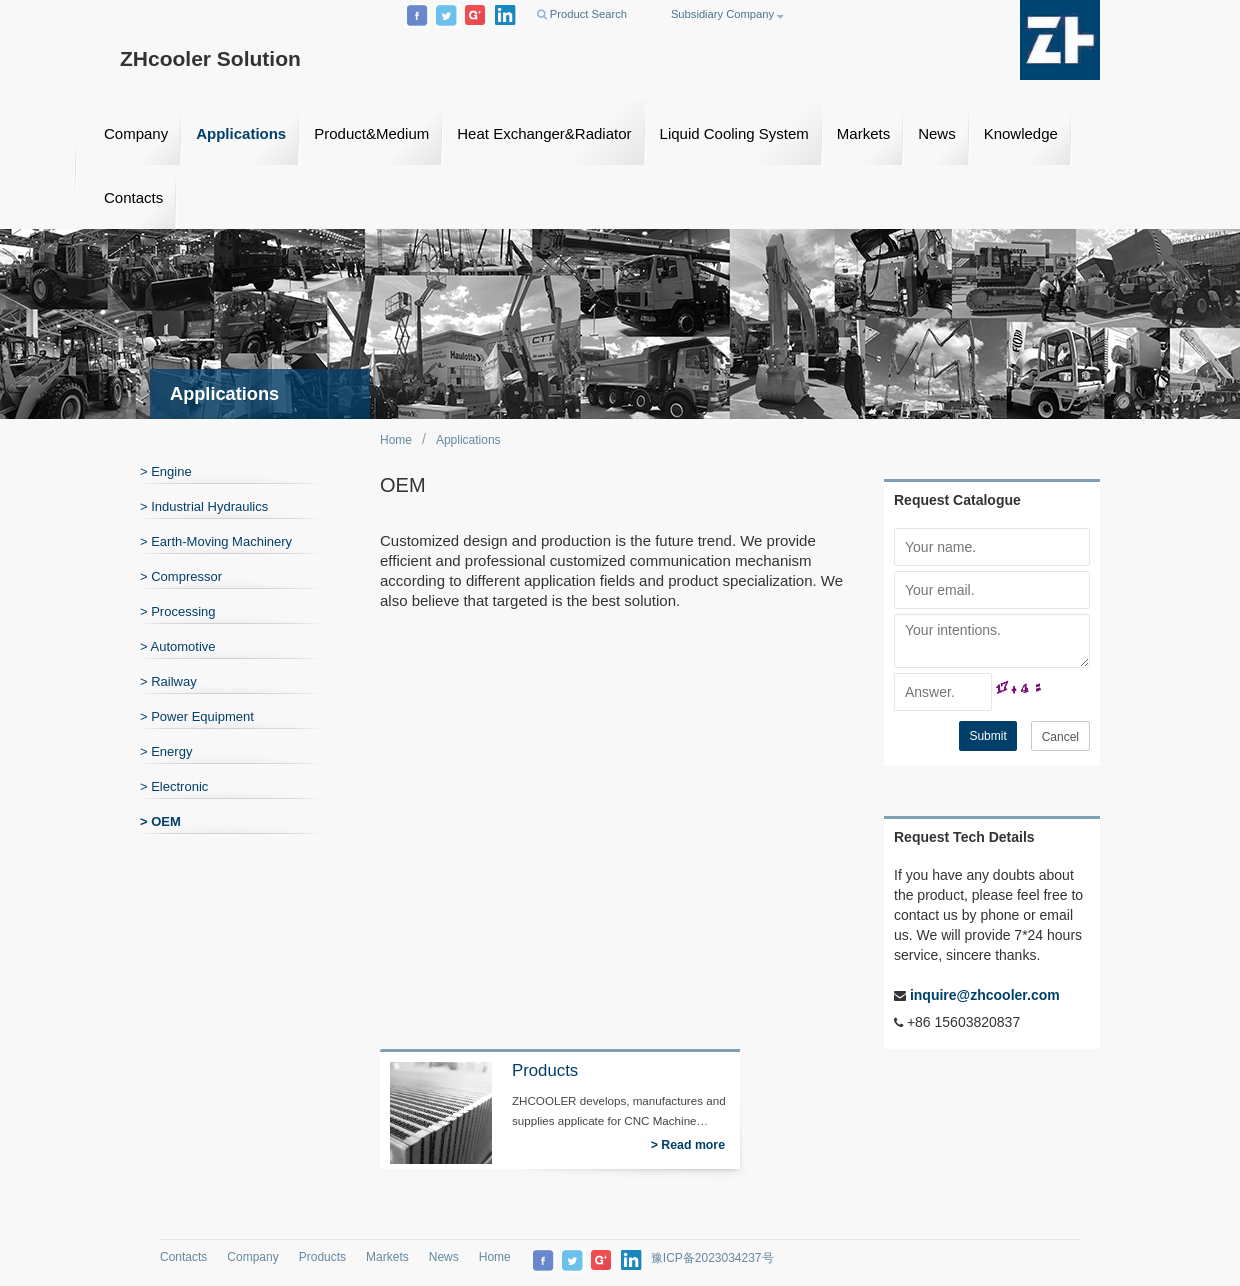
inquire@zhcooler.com (983, 995)
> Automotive (178, 646)
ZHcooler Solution (210, 58)
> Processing (178, 611)
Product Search (582, 14)
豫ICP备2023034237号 (712, 1258)
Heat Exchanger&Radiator (544, 133)
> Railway (168, 681)
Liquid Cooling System (734, 133)
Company (136, 133)
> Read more (688, 1145)
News (937, 133)
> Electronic (174, 786)
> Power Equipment (197, 716)
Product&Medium (371, 133)
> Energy (166, 751)
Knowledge (1021, 133)
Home (396, 440)
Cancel (1060, 737)
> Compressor (181, 576)
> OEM (160, 821)
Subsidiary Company (727, 14)
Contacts (133, 197)
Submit (987, 736)
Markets (863, 133)
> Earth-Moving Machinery (216, 541)
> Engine (166, 471)
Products (322, 1257)
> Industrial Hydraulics (204, 506)
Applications (241, 133)
